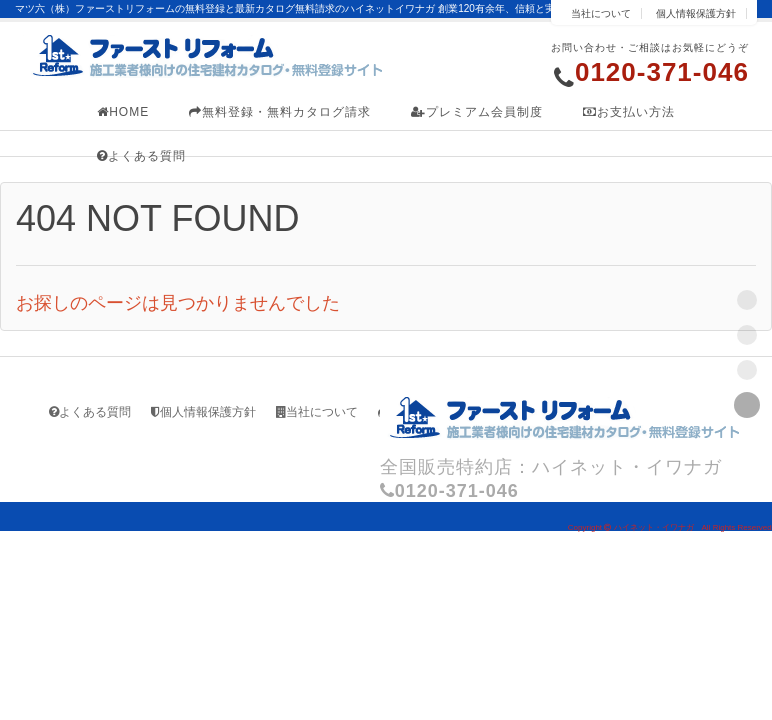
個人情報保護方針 (696, 13)
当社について (601, 13)
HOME (123, 112)
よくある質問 (141, 156)
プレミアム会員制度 (477, 112)
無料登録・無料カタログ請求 (280, 112)
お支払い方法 (629, 112)
